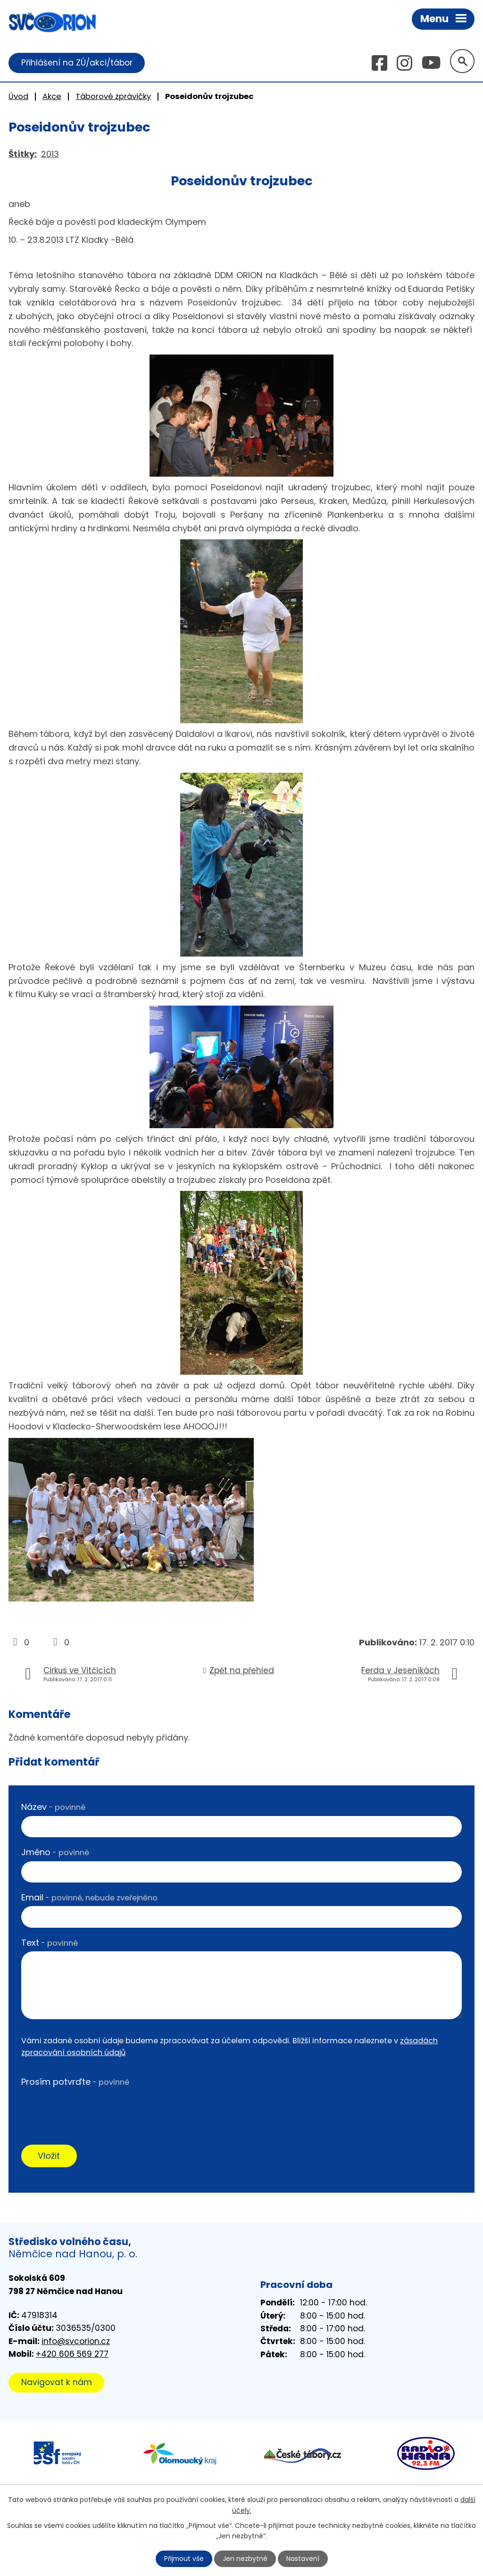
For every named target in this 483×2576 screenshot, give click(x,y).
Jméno (55, 1852)
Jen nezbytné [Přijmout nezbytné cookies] (245, 2558)
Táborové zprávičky (113, 96)
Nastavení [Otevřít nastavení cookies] (303, 2558)
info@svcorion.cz (76, 2341)
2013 (50, 154)
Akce (51, 96)
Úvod (18, 96)
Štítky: (22, 154)
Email (89, 1897)
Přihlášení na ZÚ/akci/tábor (77, 62)
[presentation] (93, 2109)
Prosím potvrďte (75, 2082)
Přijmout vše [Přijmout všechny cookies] (184, 2558)
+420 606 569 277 (72, 2354)
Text (49, 1943)
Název (53, 1807)
